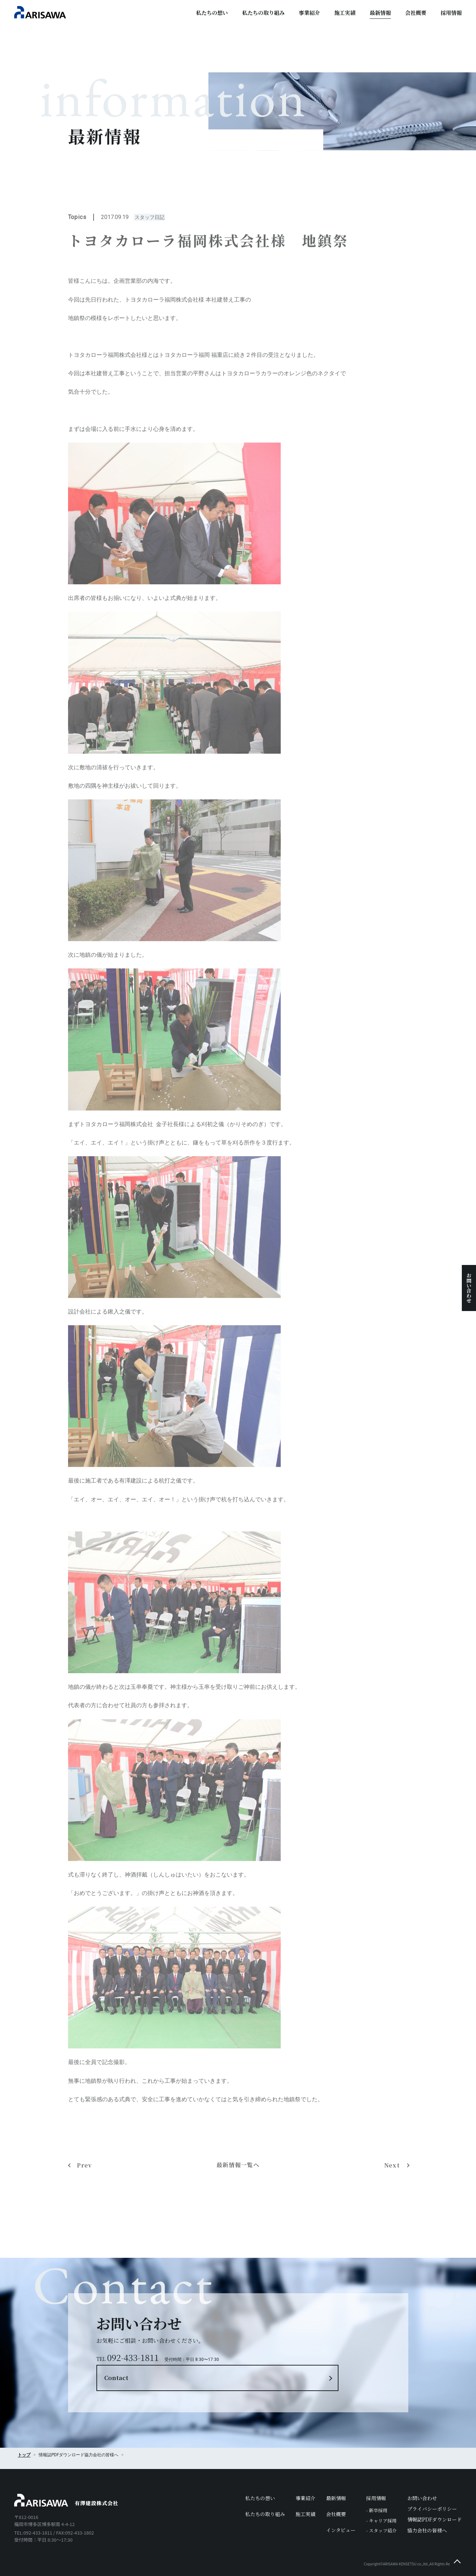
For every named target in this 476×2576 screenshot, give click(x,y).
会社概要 (415, 12)
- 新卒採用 (376, 2491)
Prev (84, 2203)
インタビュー (340, 2510)
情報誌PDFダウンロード (434, 2500)
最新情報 (380, 12)
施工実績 (344, 12)
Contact (276, 2346)
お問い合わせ (468, 1288)
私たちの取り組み (263, 12)
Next (393, 2203)
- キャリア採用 (381, 2501)
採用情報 (451, 12)
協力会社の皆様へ (101, 2435)
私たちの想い (212, 12)
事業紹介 (309, 12)
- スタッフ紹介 (381, 2511)
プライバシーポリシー (432, 2489)
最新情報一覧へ (238, 2203)
